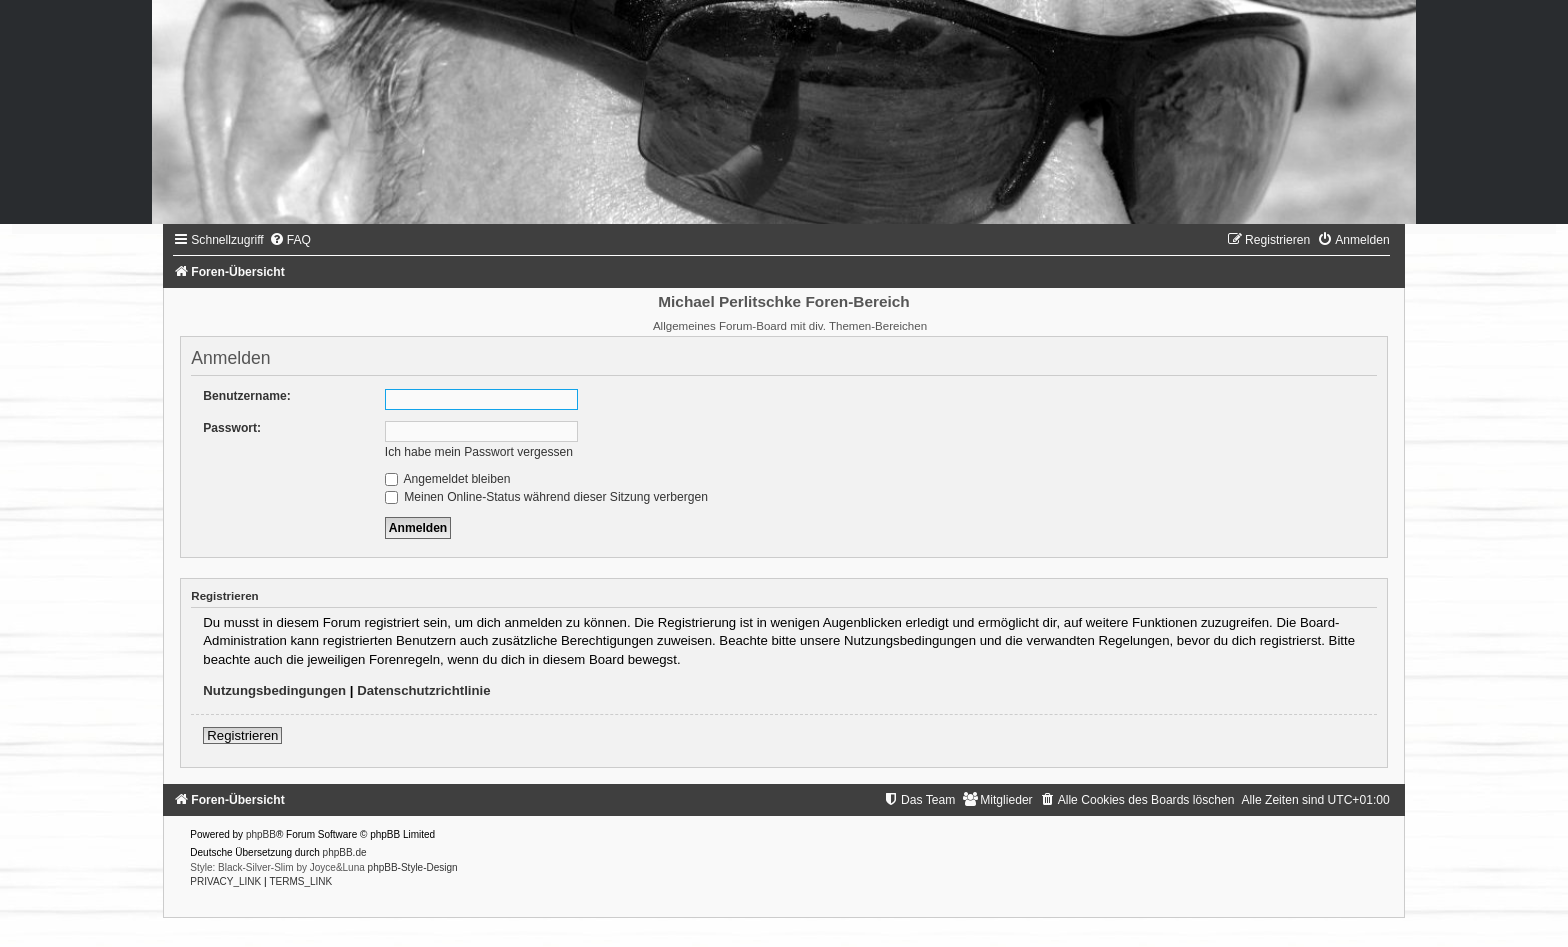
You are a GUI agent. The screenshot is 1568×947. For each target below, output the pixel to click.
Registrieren (242, 735)
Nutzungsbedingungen (274, 690)
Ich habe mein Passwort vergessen (479, 452)
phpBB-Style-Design (413, 867)
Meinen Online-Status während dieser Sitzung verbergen (546, 497)
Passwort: (232, 428)
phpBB (261, 834)
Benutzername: (246, 396)
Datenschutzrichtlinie (423, 690)
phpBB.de (345, 852)
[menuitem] (290, 240)
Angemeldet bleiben (448, 479)
